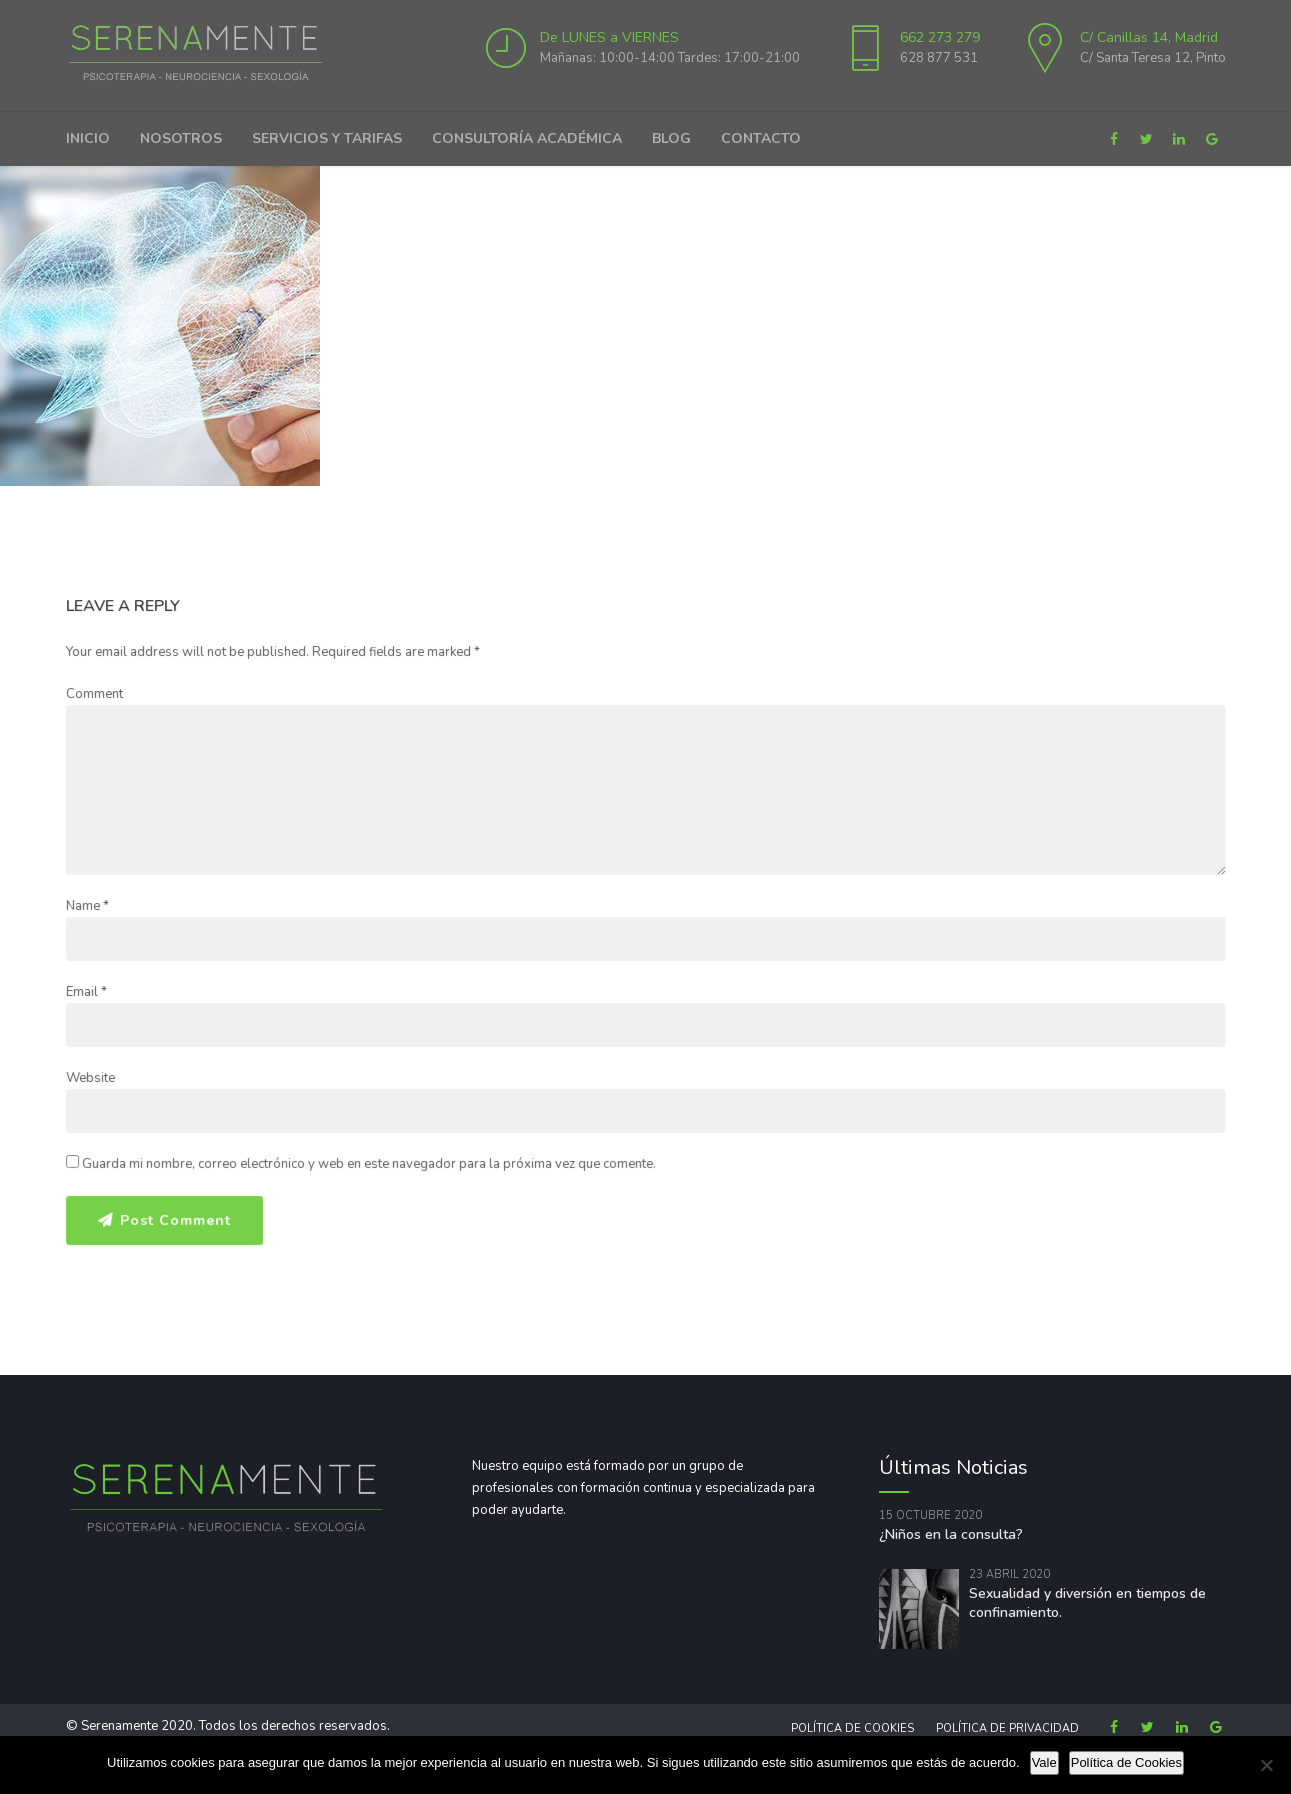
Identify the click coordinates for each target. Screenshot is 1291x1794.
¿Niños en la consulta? (951, 1534)
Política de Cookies (852, 1728)
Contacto (761, 138)
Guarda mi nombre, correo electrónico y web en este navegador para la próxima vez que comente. (369, 1164)
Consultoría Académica (527, 138)
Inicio (88, 138)
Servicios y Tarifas (327, 138)
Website (90, 1078)
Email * (86, 992)
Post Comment (175, 1219)
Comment (94, 694)
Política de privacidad (1007, 1728)
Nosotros (181, 138)
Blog (671, 138)
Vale (1044, 1762)
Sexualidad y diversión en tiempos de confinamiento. (1087, 1603)
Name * (87, 906)
